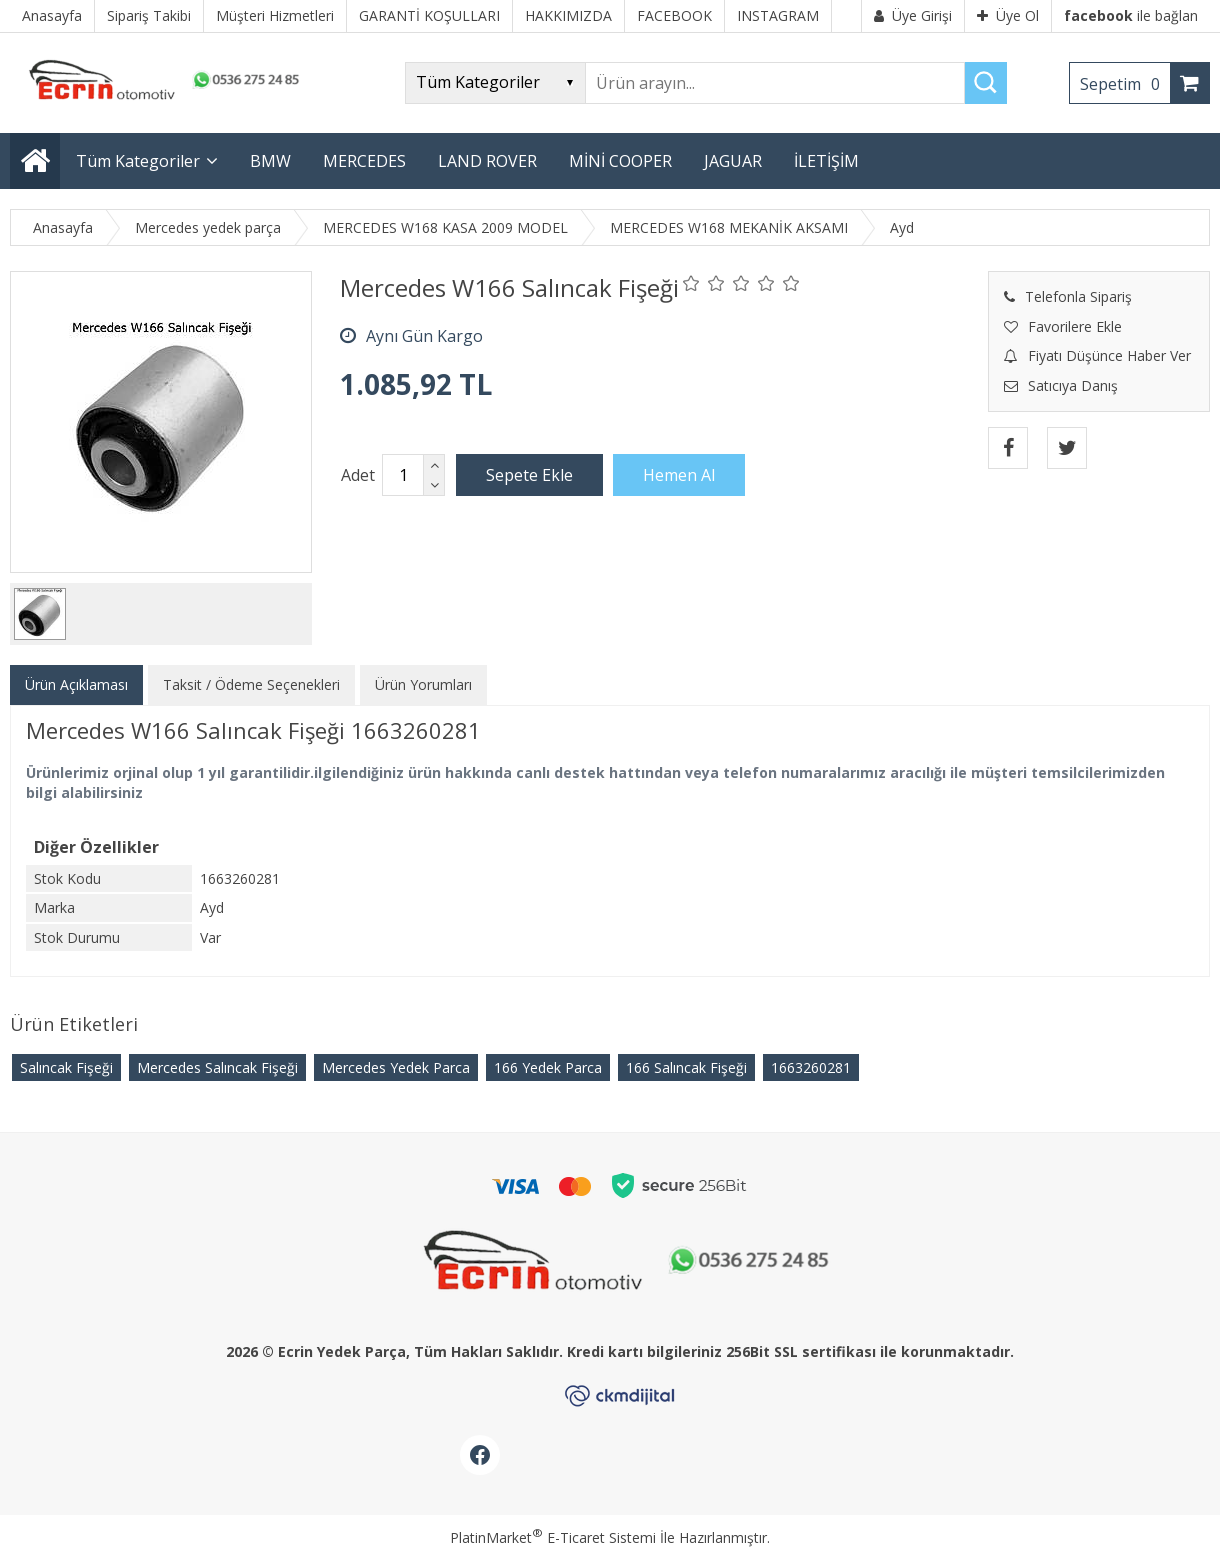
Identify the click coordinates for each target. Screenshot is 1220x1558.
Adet (358, 475)
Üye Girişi (913, 15)
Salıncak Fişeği (66, 1067)
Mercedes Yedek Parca (396, 1067)
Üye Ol (1008, 15)
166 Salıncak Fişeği (686, 1067)
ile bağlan (1131, 15)
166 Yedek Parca (548, 1067)
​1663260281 (811, 1067)
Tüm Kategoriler (138, 161)
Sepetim (1125, 84)
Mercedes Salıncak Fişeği (217, 1067)
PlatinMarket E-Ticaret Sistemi (553, 1537)
